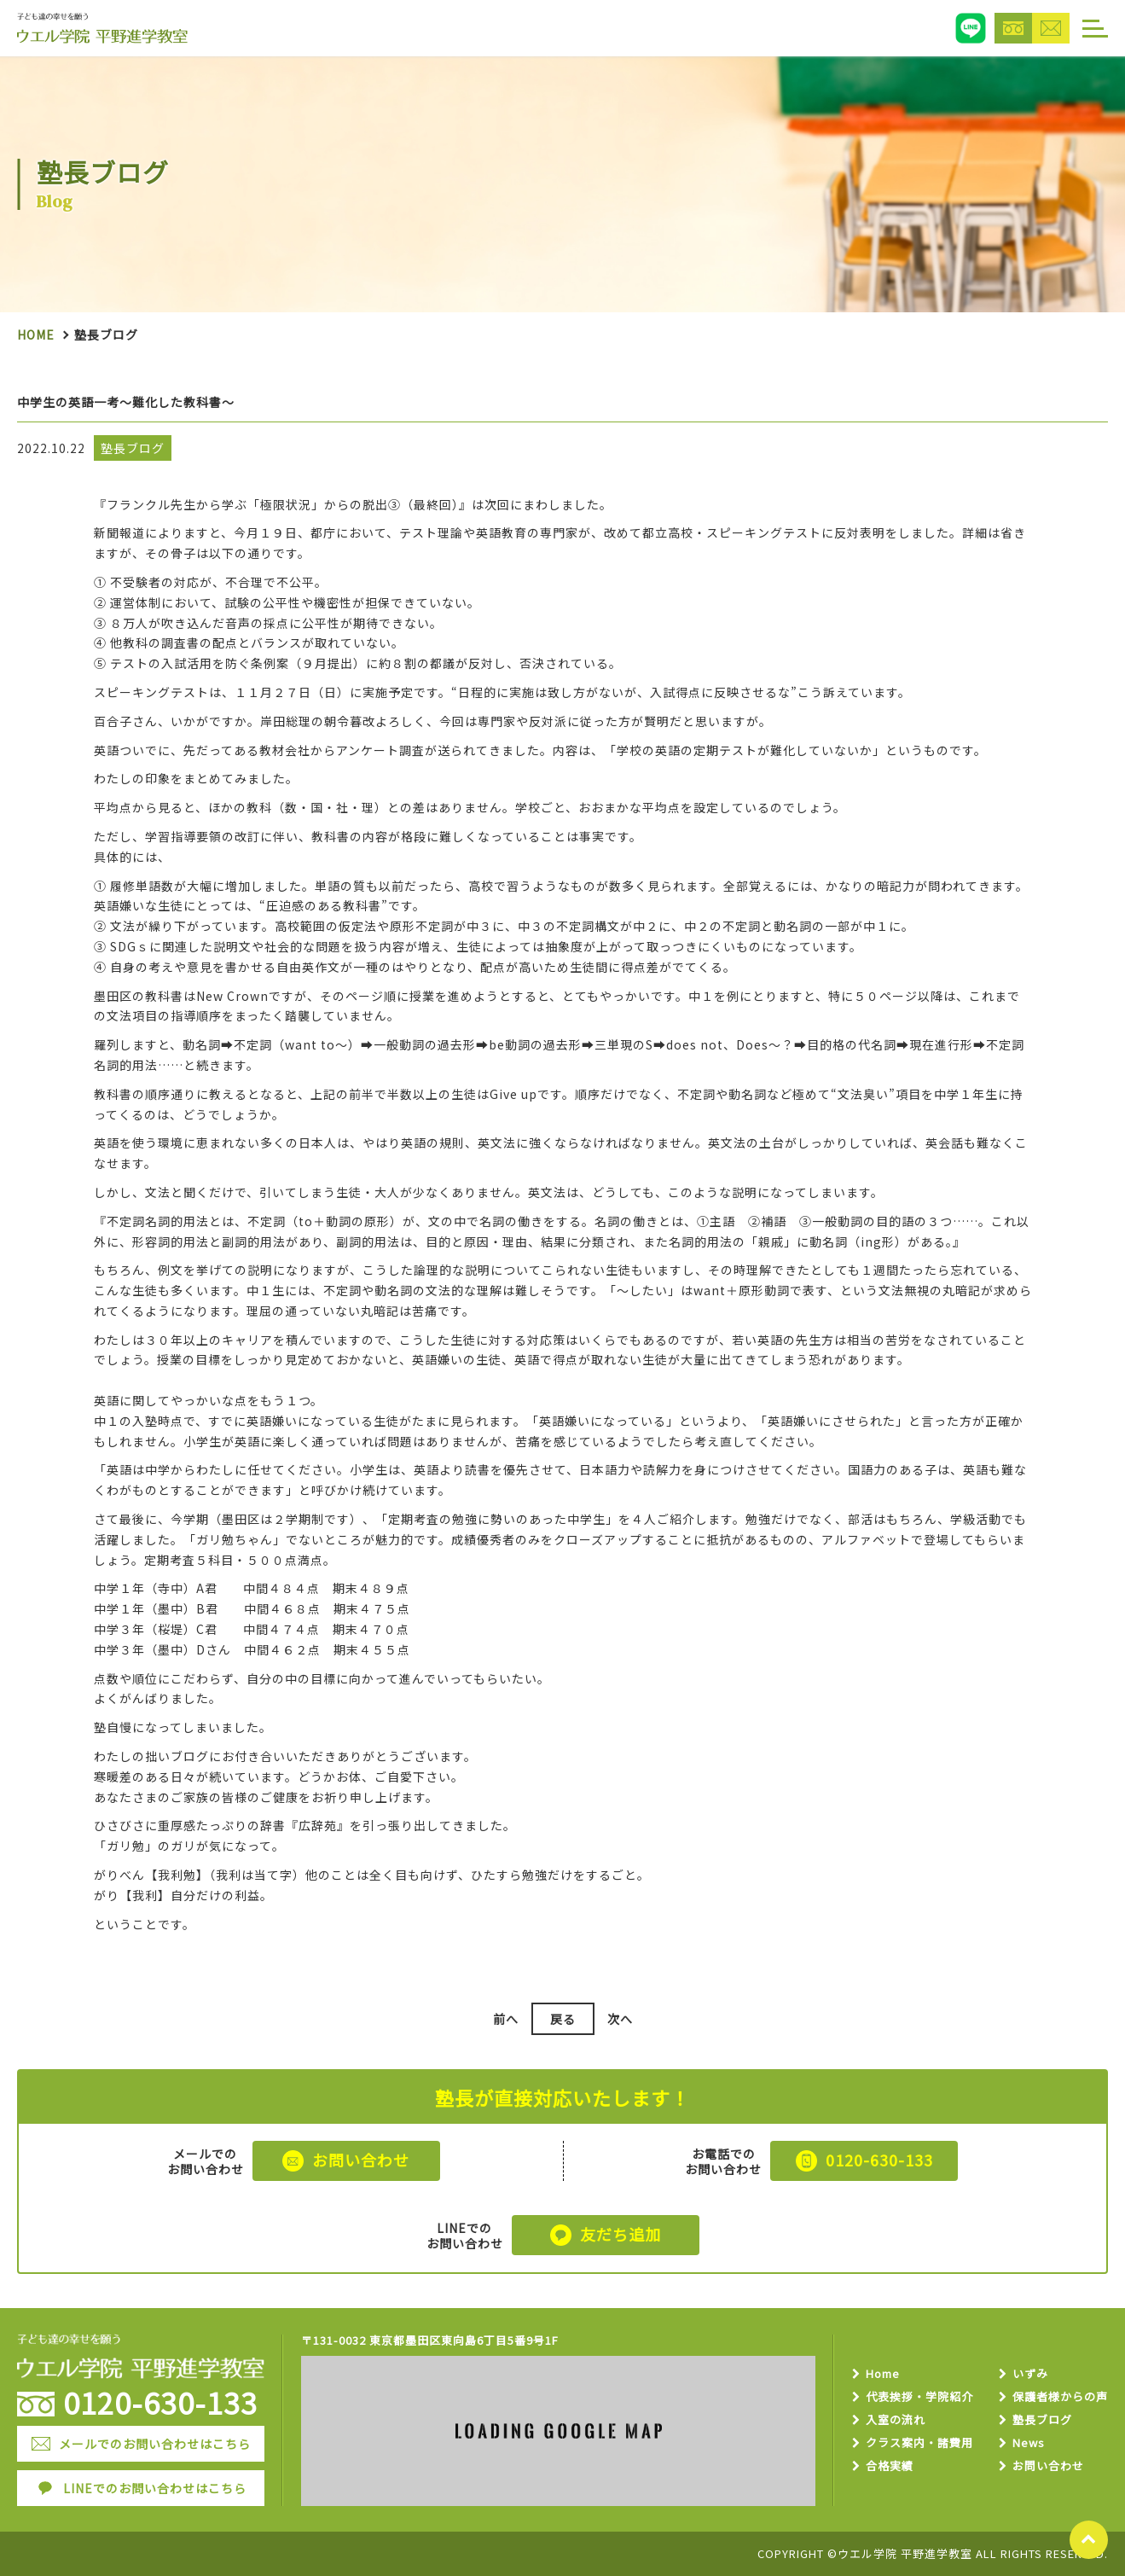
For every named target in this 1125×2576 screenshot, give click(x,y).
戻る (563, 2018)
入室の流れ (895, 2420)
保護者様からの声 (1060, 2397)
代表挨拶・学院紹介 (919, 2397)
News (1028, 2443)
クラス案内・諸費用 (919, 2443)
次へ (620, 2019)
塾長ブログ (1042, 2420)
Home (36, 334)
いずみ (1030, 2374)
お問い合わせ (1048, 2466)
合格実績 (889, 2466)
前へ (506, 2019)
